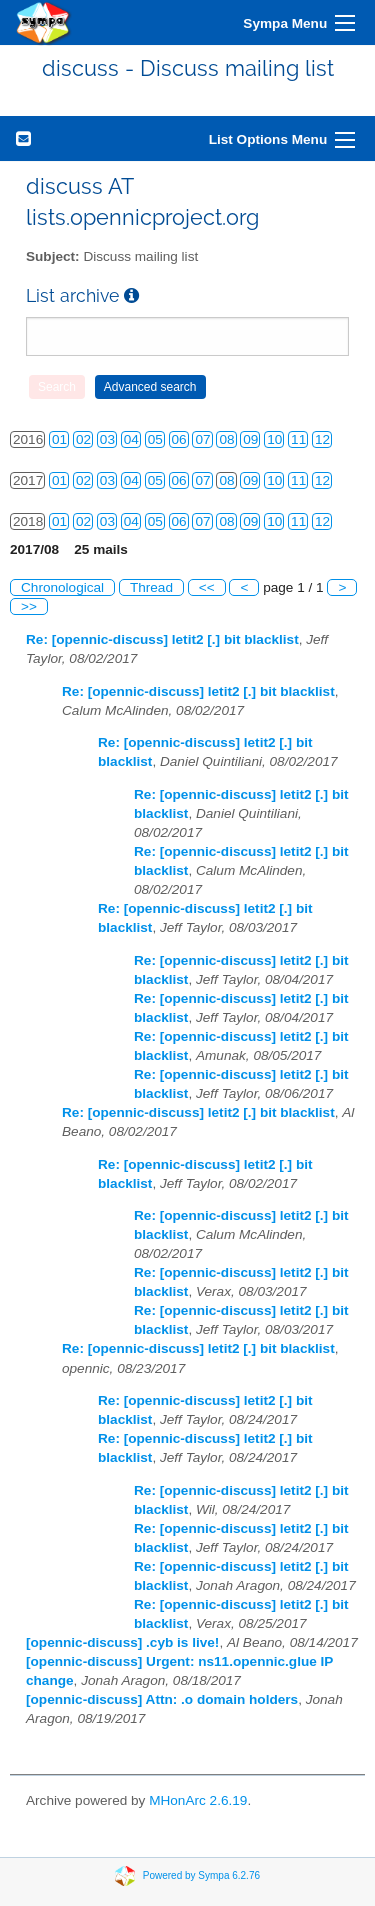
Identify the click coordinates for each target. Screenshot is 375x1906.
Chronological (62, 587)
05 (155, 439)
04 (131, 439)
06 (179, 439)
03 (107, 439)
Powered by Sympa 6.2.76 (201, 1875)
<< (207, 587)
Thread (151, 587)
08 (226, 439)
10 (274, 439)
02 (83, 439)
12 (322, 439)
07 (202, 439)
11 (298, 439)
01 (59, 439)
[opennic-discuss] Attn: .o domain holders (162, 1699)
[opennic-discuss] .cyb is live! (122, 1642)
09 (250, 439)
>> (29, 606)
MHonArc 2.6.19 (198, 1800)
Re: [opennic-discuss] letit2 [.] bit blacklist (162, 639)
